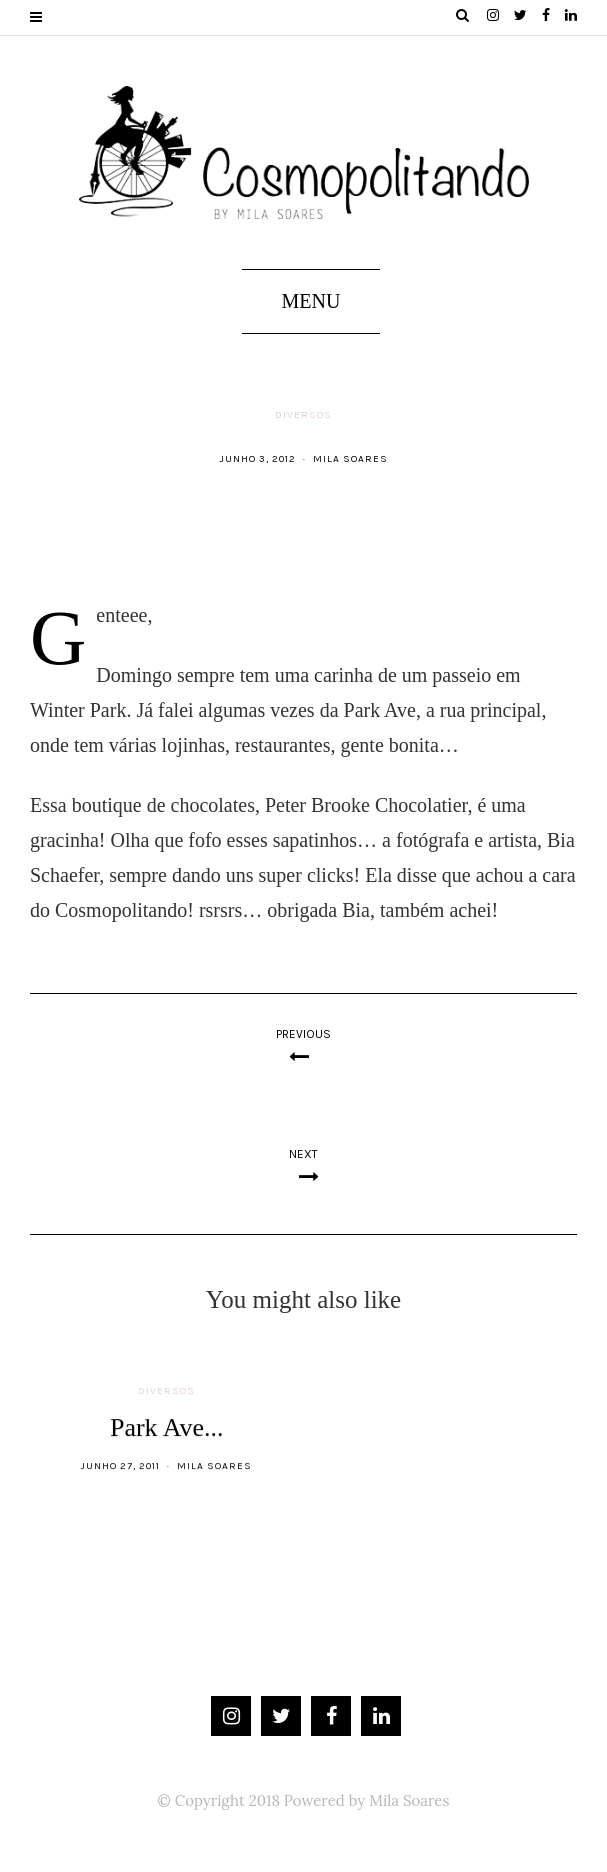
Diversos (303, 415)
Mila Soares (350, 459)
